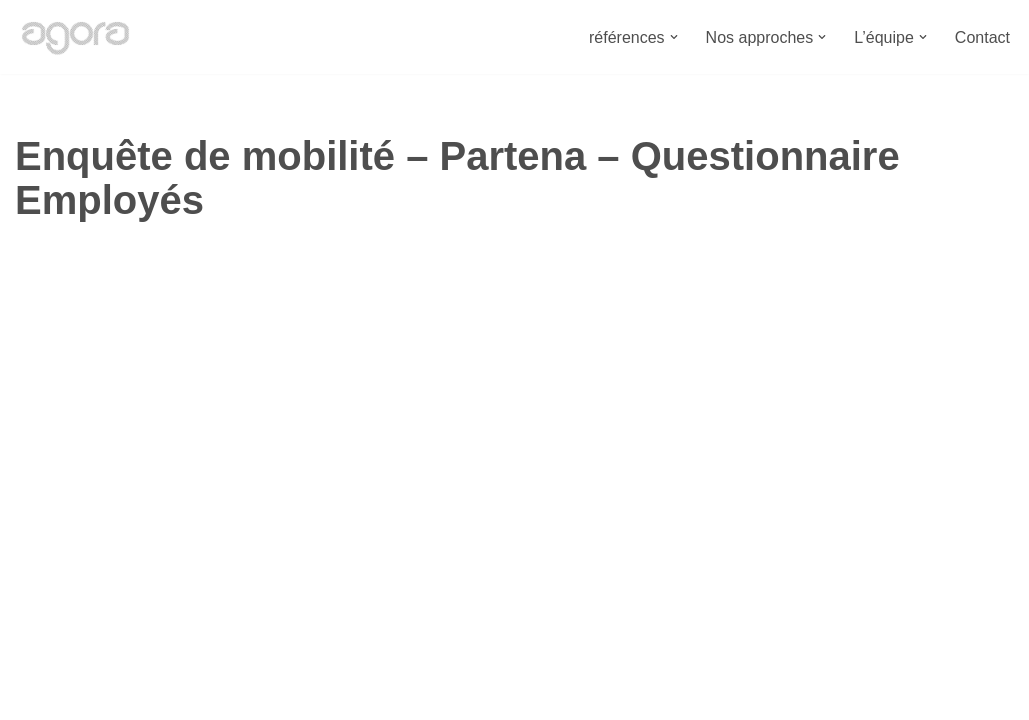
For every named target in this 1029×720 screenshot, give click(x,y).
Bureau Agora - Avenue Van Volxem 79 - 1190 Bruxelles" (216, 694)
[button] (674, 37)
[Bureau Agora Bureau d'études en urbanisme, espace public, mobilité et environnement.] (75, 37)
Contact (982, 37)
